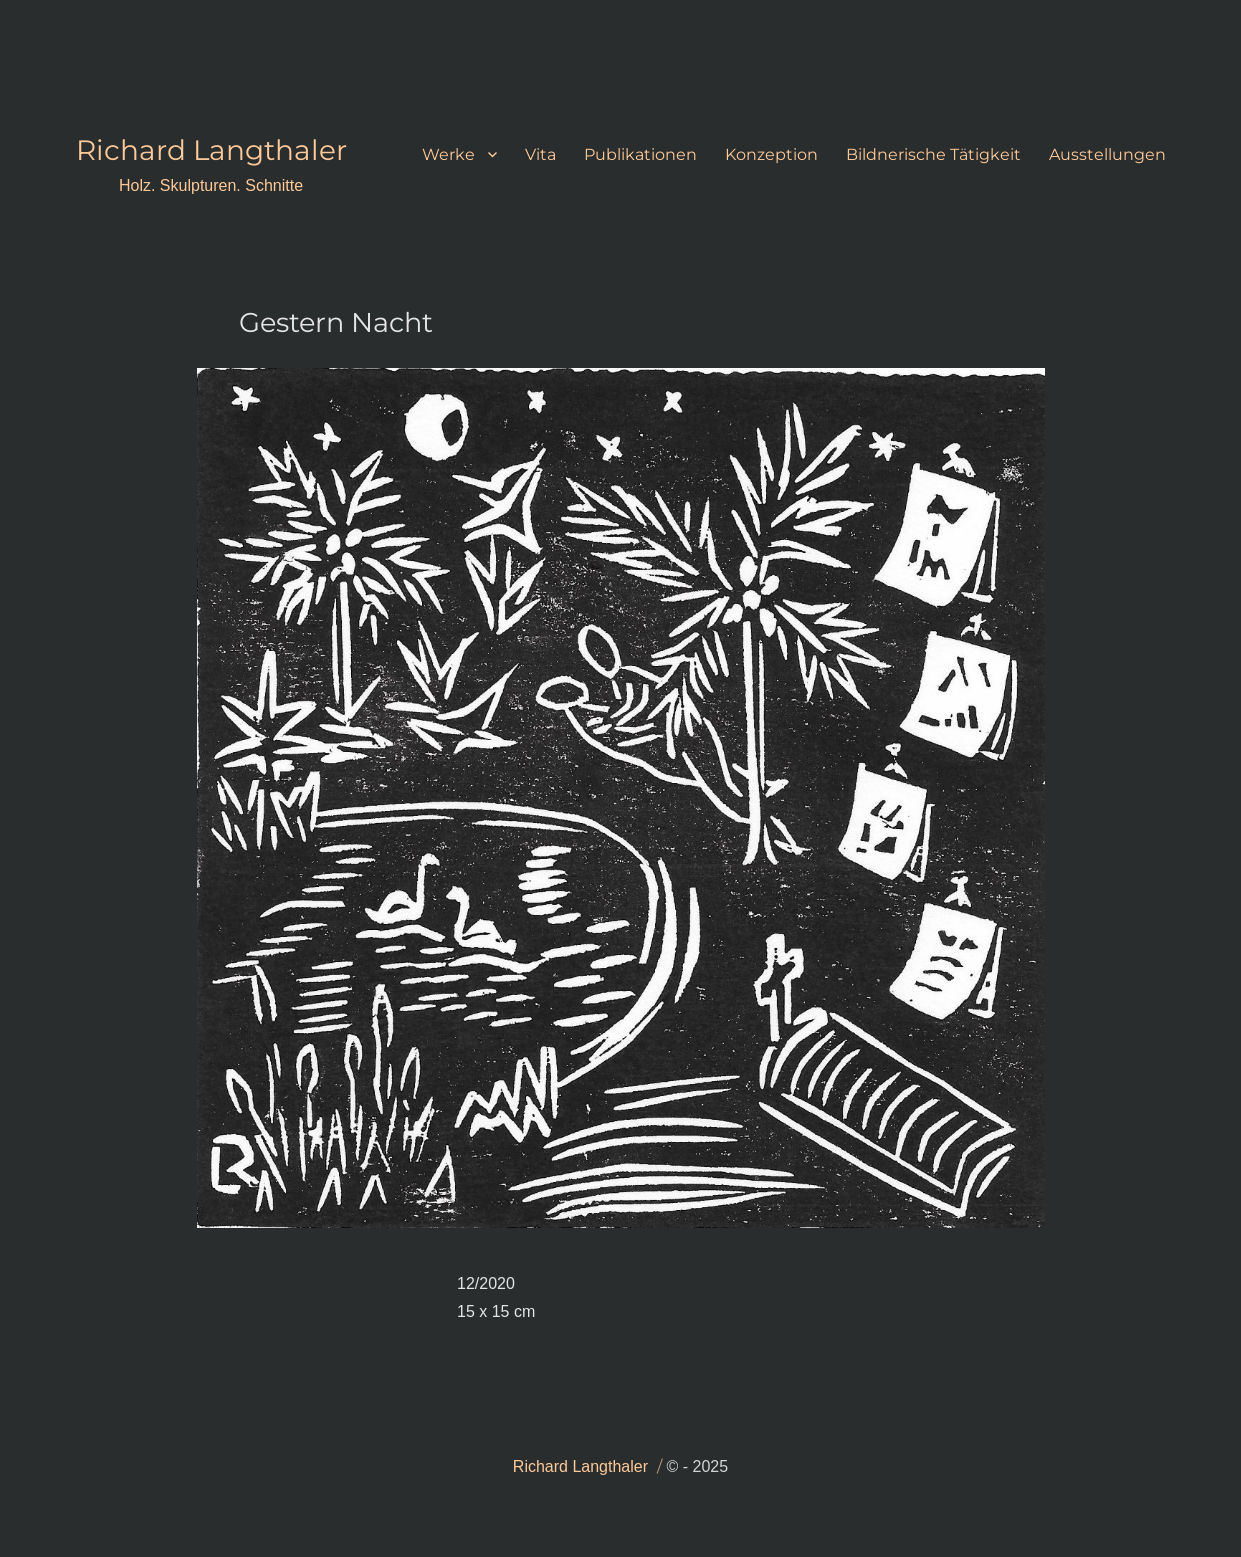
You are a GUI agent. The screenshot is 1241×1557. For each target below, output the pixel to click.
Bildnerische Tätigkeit (933, 154)
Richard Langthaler (211, 150)
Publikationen (640, 154)
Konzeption (771, 154)
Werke (448, 154)
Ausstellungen (1107, 154)
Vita (540, 154)
